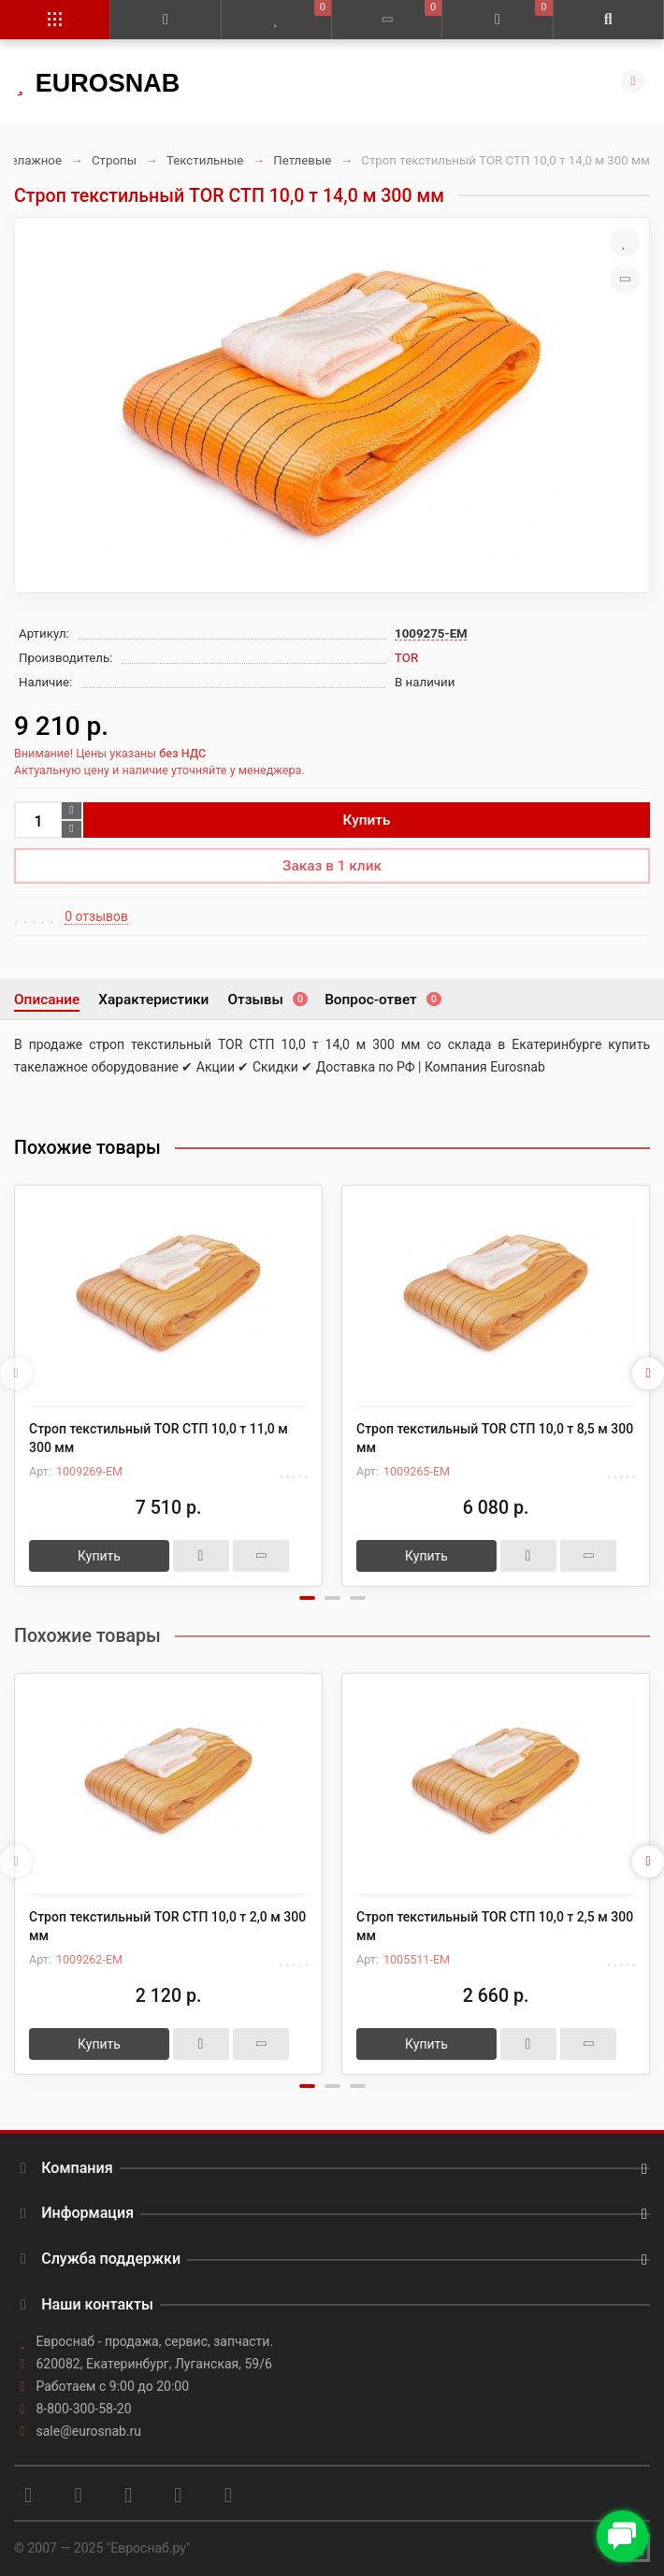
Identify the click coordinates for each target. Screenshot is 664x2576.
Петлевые (302, 160)
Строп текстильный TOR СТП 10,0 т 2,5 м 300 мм (494, 1926)
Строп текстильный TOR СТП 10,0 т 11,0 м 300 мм (158, 1438)
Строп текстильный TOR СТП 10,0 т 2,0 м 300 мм (167, 1926)
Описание (46, 999)
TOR (406, 658)
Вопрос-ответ (382, 999)
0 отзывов (96, 916)
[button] (307, 1598)
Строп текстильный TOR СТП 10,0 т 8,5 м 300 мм (494, 1438)
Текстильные (204, 160)
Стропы (114, 160)
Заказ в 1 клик (332, 865)
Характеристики (153, 999)
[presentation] (16, 1373)
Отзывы (266, 999)
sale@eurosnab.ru (89, 2431)
